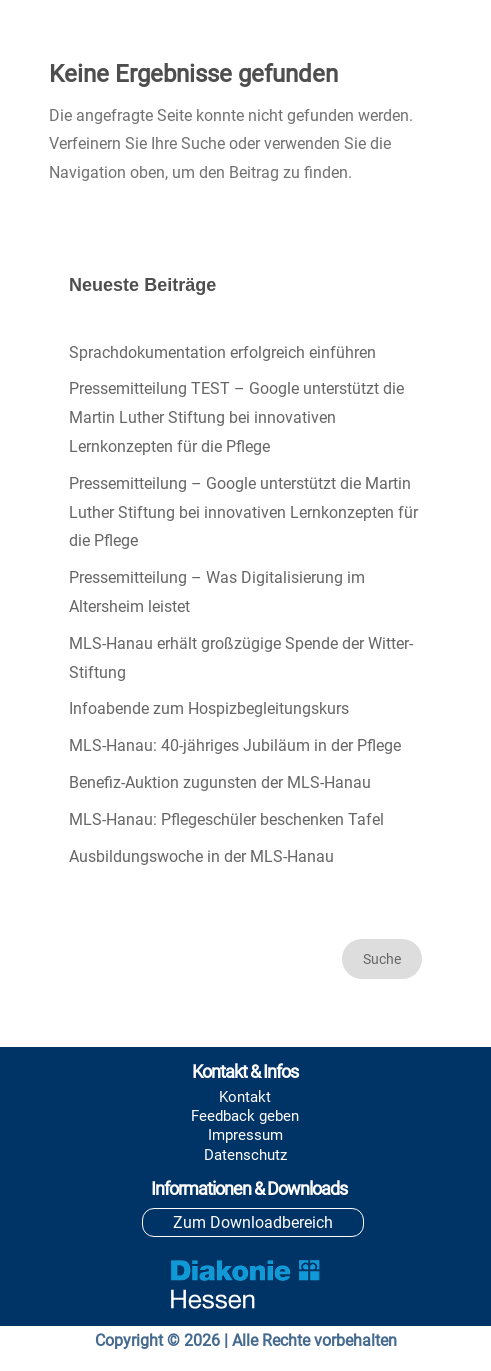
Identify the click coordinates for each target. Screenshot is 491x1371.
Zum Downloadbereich (253, 1222)
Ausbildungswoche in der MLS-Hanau (201, 856)
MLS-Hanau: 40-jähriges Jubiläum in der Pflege (235, 745)
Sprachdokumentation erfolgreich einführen (222, 352)
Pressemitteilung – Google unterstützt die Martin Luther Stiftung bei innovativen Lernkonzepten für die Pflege (243, 512)
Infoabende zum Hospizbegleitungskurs (209, 708)
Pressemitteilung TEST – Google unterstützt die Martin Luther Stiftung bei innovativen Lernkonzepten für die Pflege (236, 417)
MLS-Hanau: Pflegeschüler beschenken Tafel (226, 819)
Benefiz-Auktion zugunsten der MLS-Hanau (220, 782)
